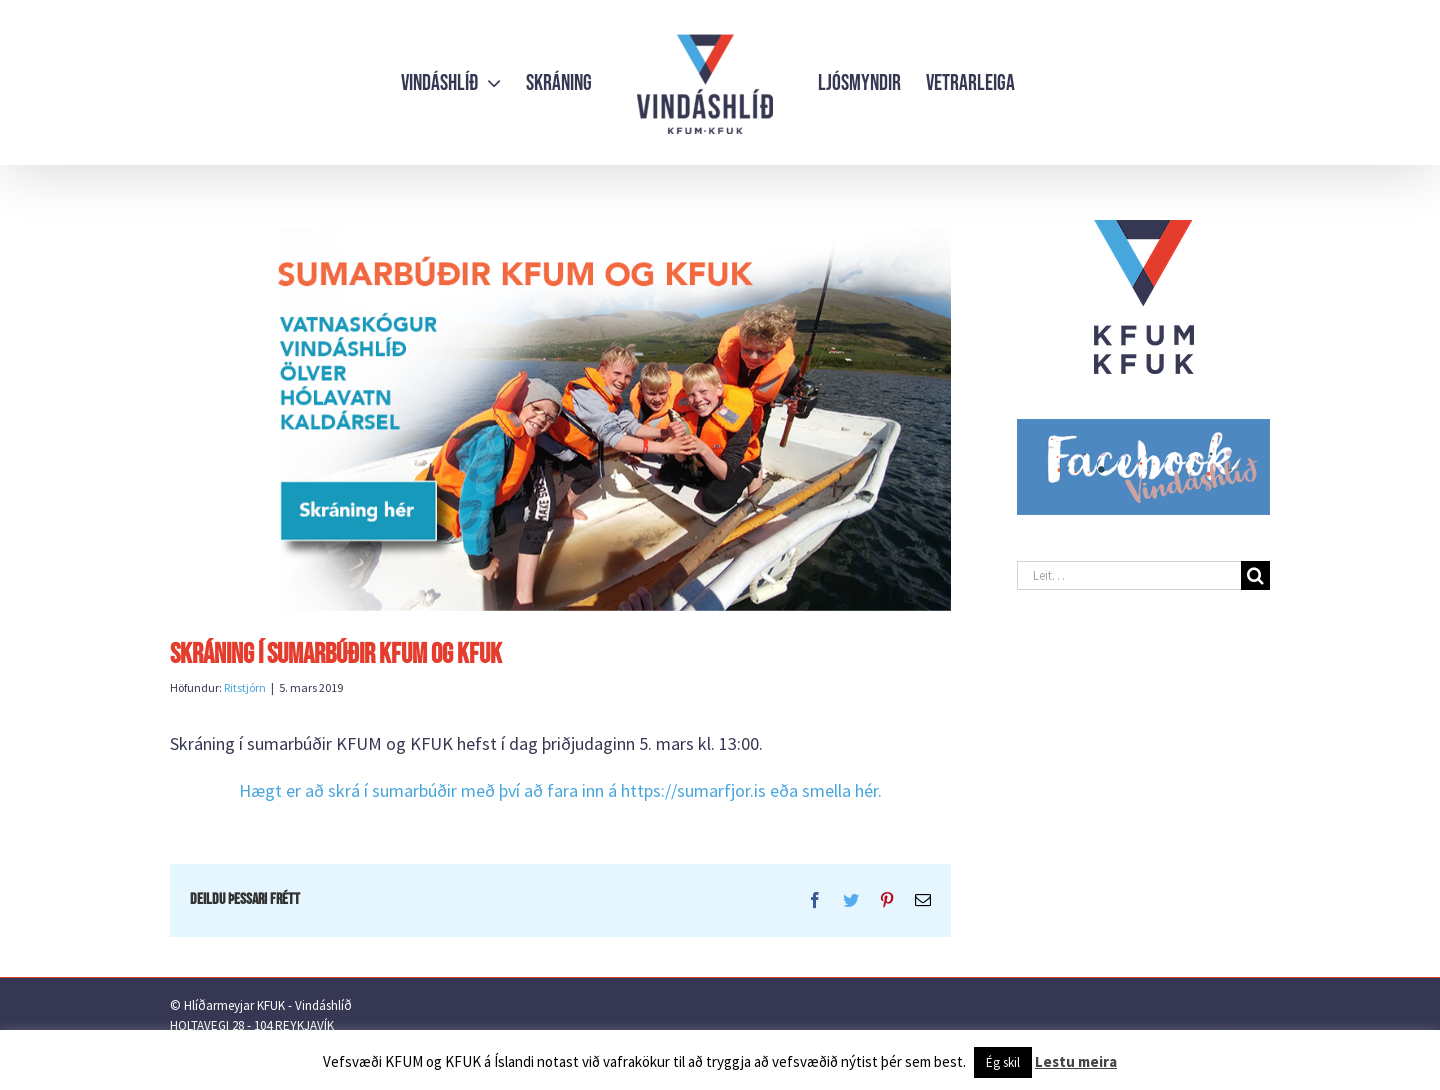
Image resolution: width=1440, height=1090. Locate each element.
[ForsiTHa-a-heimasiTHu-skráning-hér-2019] (560, 415)
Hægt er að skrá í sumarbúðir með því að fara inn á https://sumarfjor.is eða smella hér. (560, 790)
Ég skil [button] (1003, 1062)
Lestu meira (1076, 1061)
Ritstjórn (245, 687)
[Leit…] (1129, 575)
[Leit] (1255, 575)
